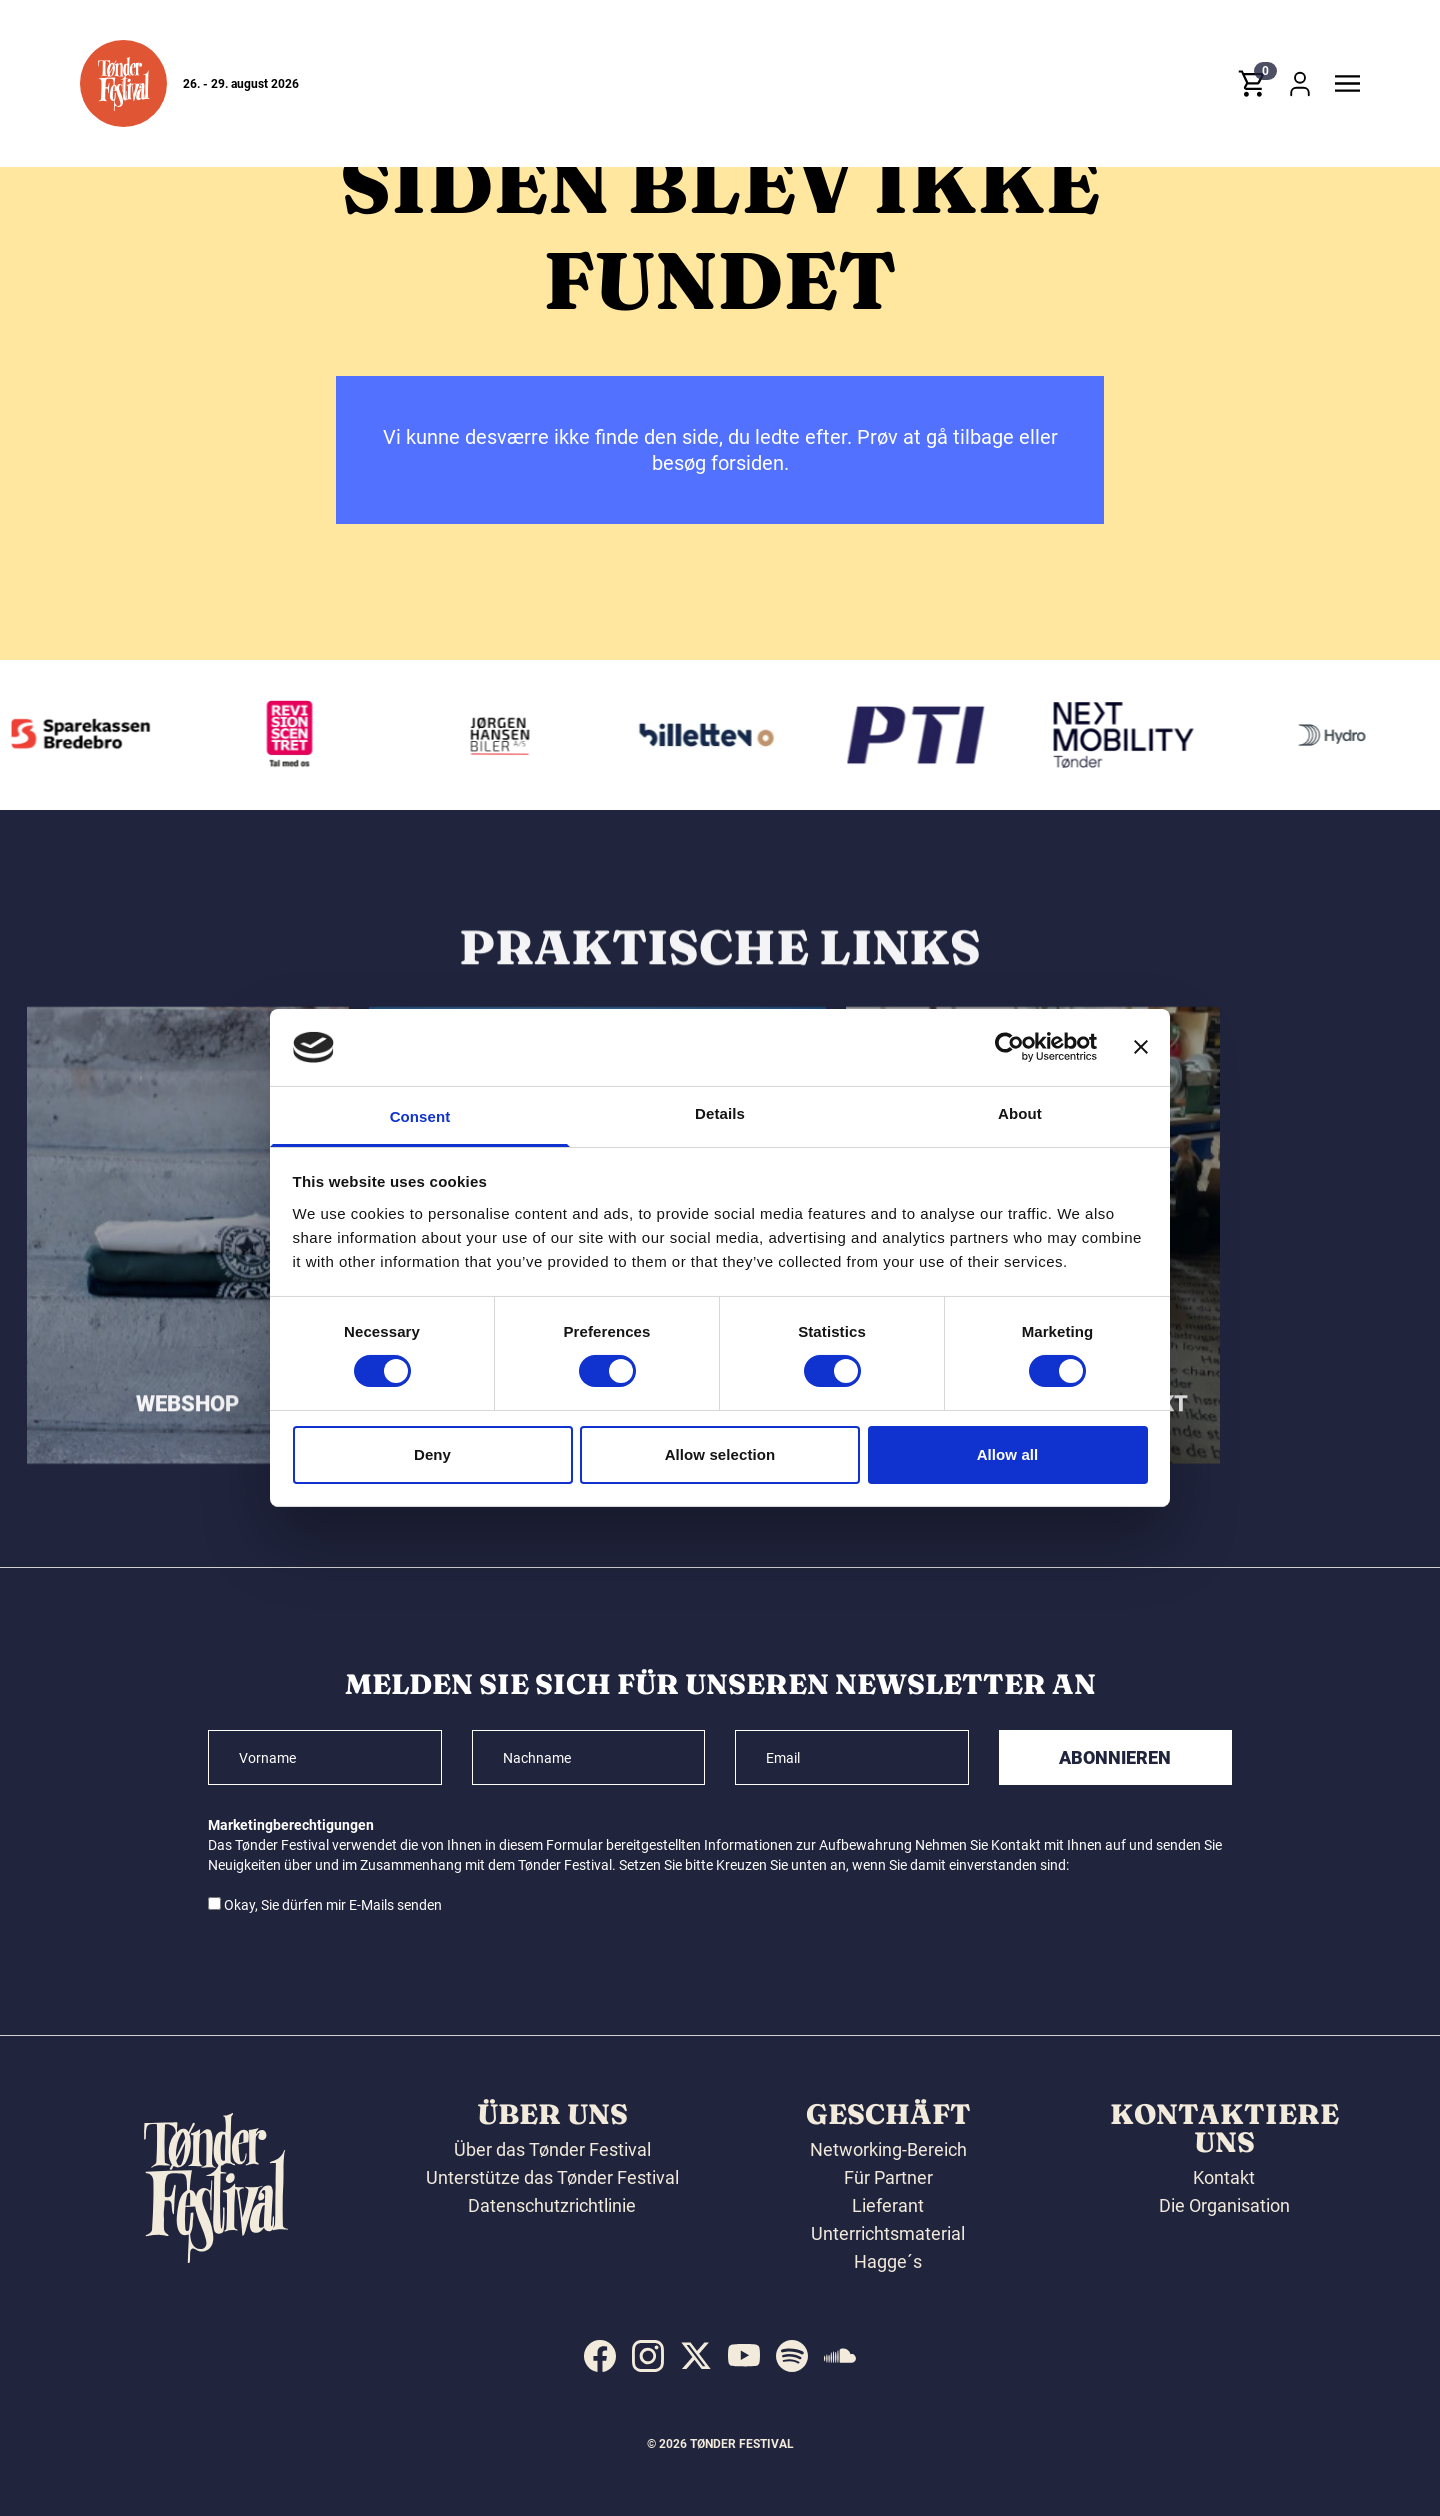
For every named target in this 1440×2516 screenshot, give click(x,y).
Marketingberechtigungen (291, 1825)
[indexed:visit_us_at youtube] (744, 2356)
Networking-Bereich (888, 2149)
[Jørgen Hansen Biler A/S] (508, 735)
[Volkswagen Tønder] (1134, 735)
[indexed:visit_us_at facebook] (600, 2356)
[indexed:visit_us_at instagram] (648, 2356)
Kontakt (1224, 2177)
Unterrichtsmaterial (888, 2233)
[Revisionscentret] (299, 735)
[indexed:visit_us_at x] (696, 2356)
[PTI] (925, 735)
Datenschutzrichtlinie (552, 2205)
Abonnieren (1115, 1757)
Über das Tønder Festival (552, 2149)
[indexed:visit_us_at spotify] (792, 2356)
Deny (432, 1454)
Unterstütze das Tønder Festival (552, 2177)
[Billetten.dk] (716, 735)
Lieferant (888, 2205)
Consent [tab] (420, 1116)
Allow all (1008, 1454)
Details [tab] (720, 1113)
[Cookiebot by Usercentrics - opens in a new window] (1009, 1047)
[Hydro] (1342, 735)
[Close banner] (1141, 1047)
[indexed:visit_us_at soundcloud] (840, 2356)
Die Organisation (1224, 2205)
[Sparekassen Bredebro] (91, 735)
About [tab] (1020, 1113)
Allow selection (720, 1454)
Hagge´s (888, 2261)
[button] (123, 83)
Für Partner (888, 2177)
